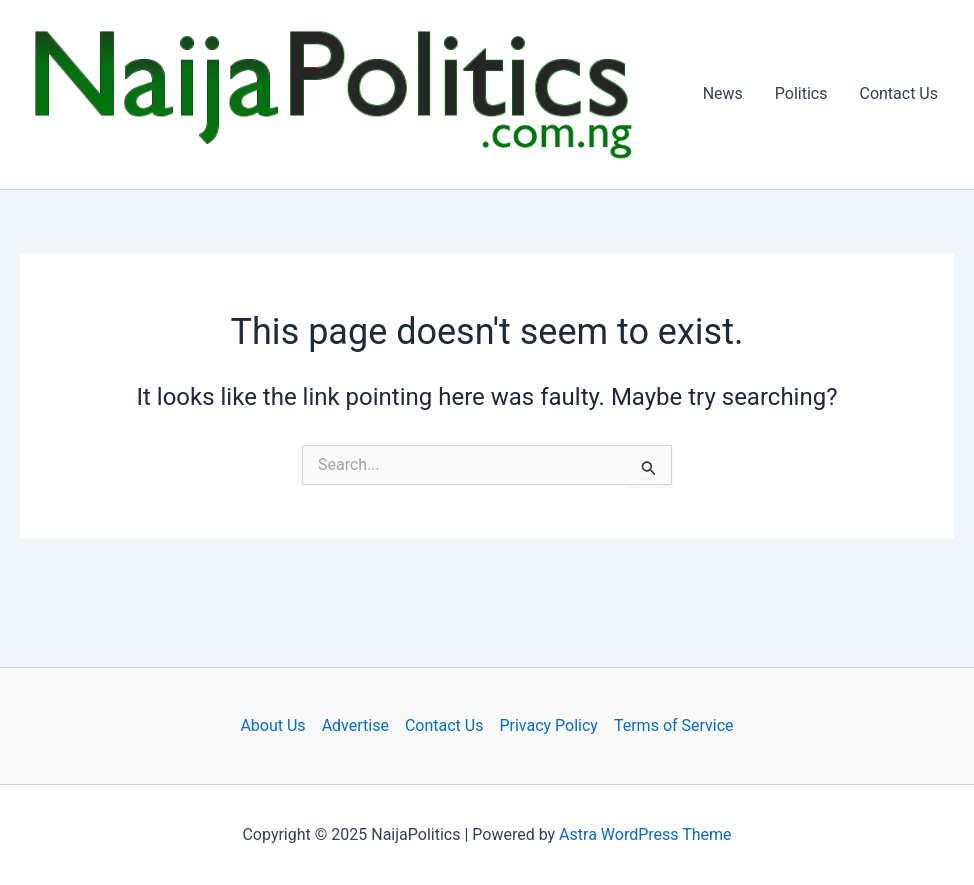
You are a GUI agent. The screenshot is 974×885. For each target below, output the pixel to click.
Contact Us (898, 93)
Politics (801, 93)
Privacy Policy (548, 725)
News (723, 93)
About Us (272, 725)
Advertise (355, 725)
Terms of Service (674, 725)
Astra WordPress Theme (645, 834)
